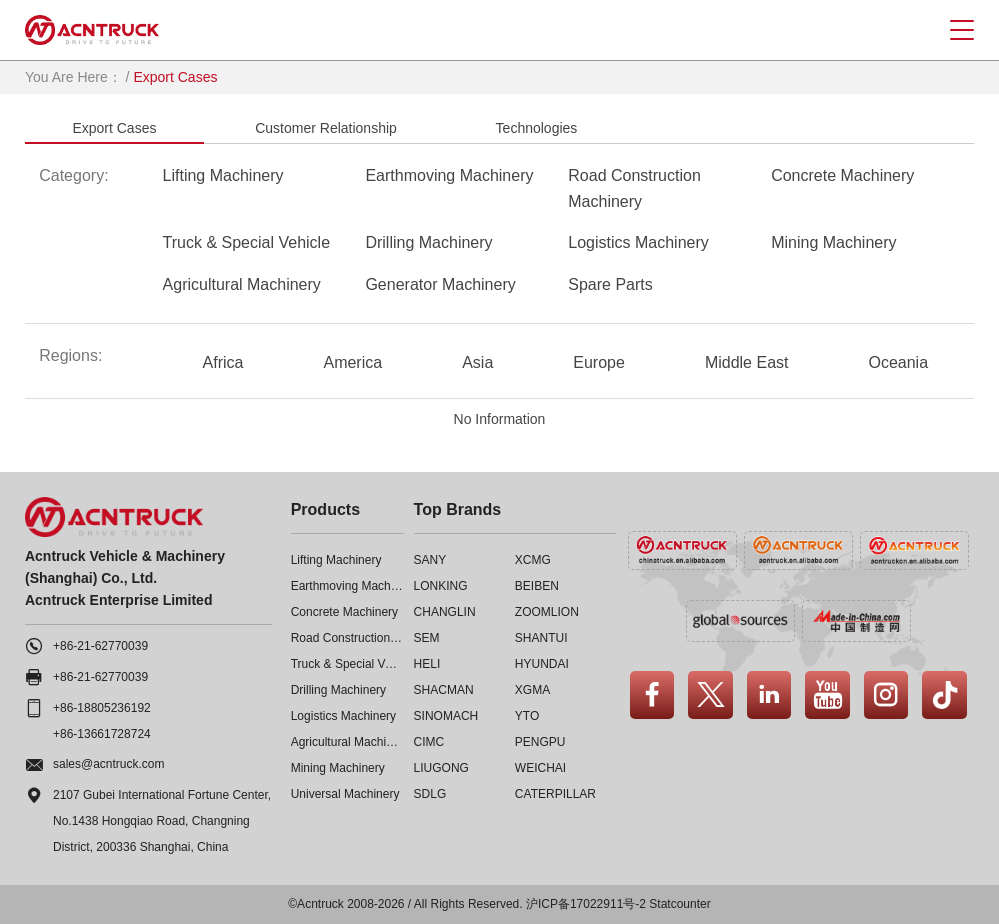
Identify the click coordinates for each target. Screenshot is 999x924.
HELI (427, 664)
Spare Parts (610, 284)
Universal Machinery (345, 794)
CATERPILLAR (555, 794)
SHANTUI (541, 638)
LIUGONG (441, 768)
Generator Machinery (440, 284)
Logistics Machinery (638, 242)
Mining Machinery (833, 242)
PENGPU (540, 742)
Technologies (537, 128)
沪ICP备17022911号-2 (586, 904)
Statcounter (679, 904)
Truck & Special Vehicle (246, 242)
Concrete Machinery (842, 175)
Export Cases (114, 128)
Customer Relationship (326, 128)
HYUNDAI (542, 664)
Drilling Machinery (428, 242)
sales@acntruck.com (109, 764)
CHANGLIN (445, 612)
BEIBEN (537, 586)
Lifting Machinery (223, 175)
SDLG (430, 794)
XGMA (532, 690)
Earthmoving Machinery (449, 175)
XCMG (533, 560)
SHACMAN (444, 690)
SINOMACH (446, 716)
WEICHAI (540, 768)
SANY (430, 560)
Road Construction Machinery (634, 188)
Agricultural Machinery (242, 284)
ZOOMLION (547, 612)
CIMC (429, 742)
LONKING (441, 586)
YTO (527, 716)
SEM (427, 638)
